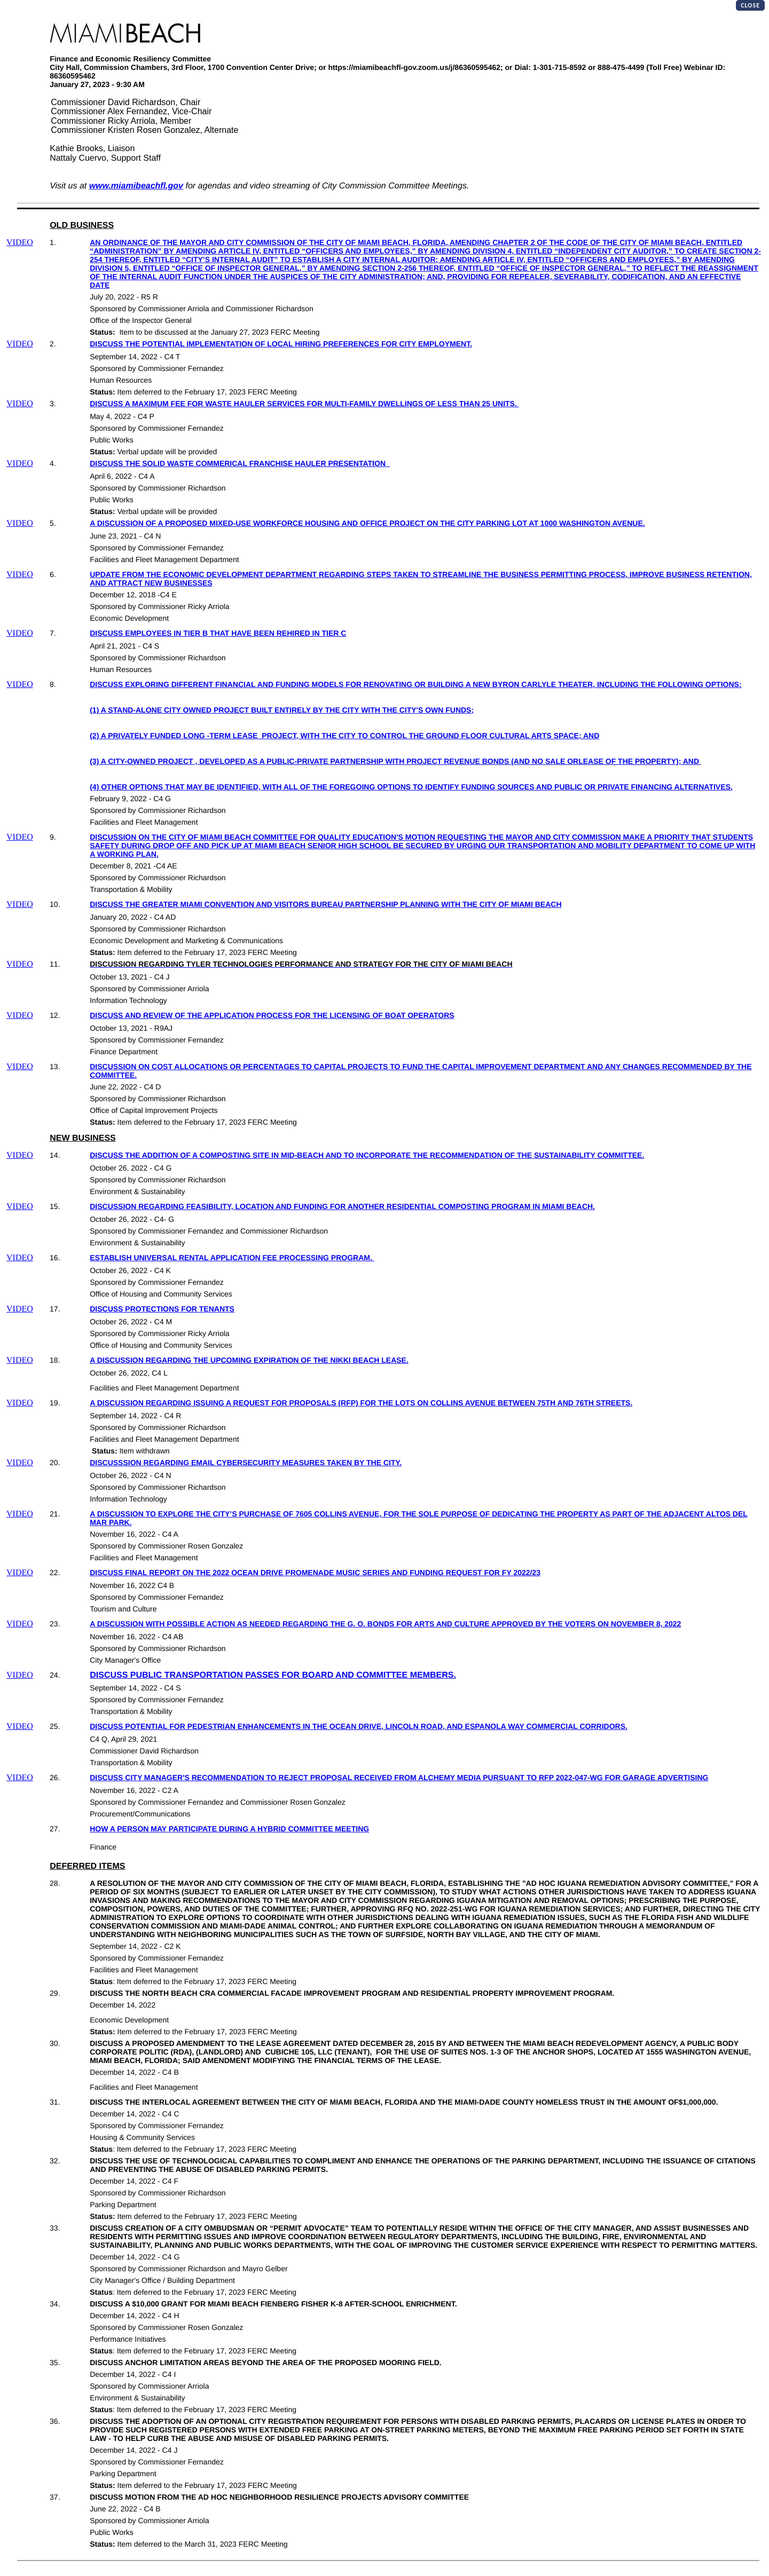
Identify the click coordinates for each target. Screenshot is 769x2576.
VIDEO (19, 242)
